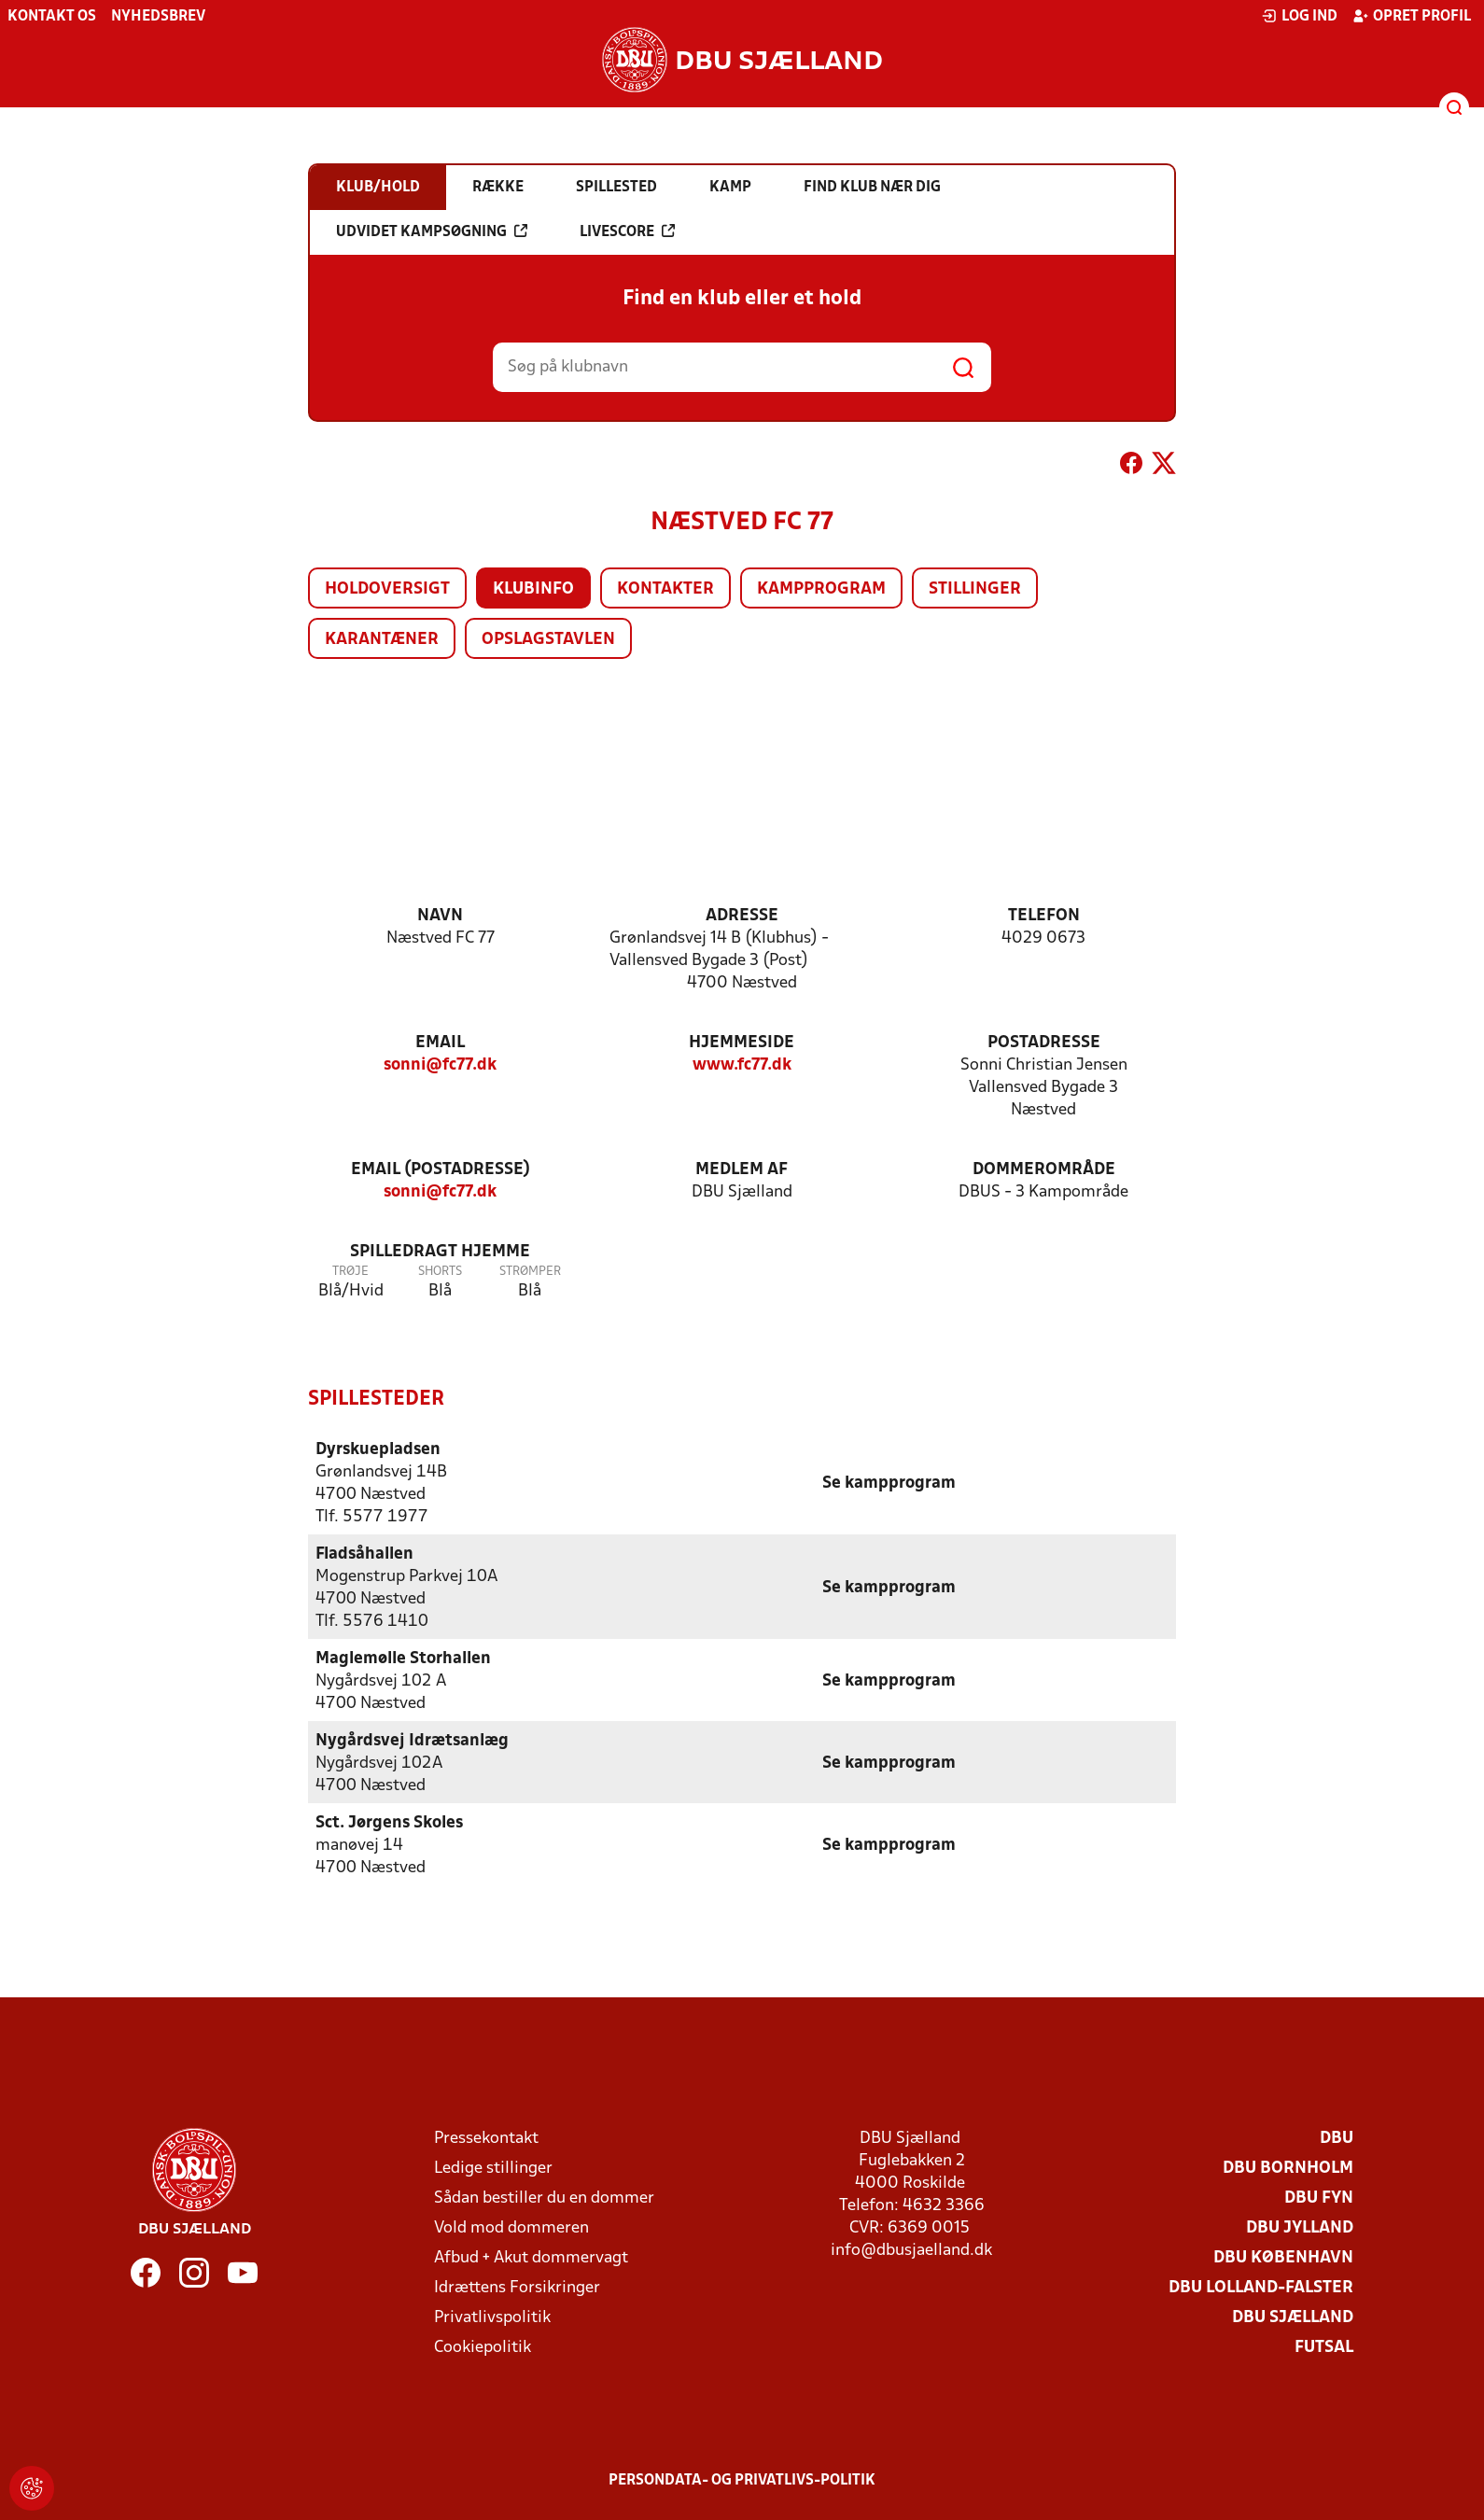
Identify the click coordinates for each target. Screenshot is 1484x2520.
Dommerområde (1044, 1170)
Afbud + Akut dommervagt (531, 2257)
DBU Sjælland (1292, 2317)
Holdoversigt (387, 589)
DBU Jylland (1299, 2227)
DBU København (1283, 2257)
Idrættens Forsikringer (517, 2287)
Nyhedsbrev (158, 16)
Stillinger (975, 589)
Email (440, 1043)
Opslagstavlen (548, 640)
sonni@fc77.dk (440, 1065)
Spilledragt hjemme (440, 1252)
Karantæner (382, 640)
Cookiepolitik (482, 2347)
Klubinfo (533, 589)
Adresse (742, 916)
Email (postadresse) (440, 1170)
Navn (440, 916)
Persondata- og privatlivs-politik (742, 2479)
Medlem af (741, 1170)
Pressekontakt (486, 2138)
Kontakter (665, 589)
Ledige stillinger (493, 2168)
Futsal (1324, 2347)
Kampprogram (821, 589)
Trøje (350, 1272)
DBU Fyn (1318, 2197)
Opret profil (1411, 15)
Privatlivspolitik (492, 2317)
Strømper (530, 1272)
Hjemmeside (741, 1043)
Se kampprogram (889, 1483)
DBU (1336, 2138)
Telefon (1044, 916)
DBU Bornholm (1288, 2168)
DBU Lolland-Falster (1261, 2287)
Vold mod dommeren (511, 2227)
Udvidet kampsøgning (431, 231)
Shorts (440, 1272)
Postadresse (1043, 1043)
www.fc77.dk (742, 1065)
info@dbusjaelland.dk (911, 2250)
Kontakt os (51, 16)
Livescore (627, 231)
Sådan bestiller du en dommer (544, 2197)
